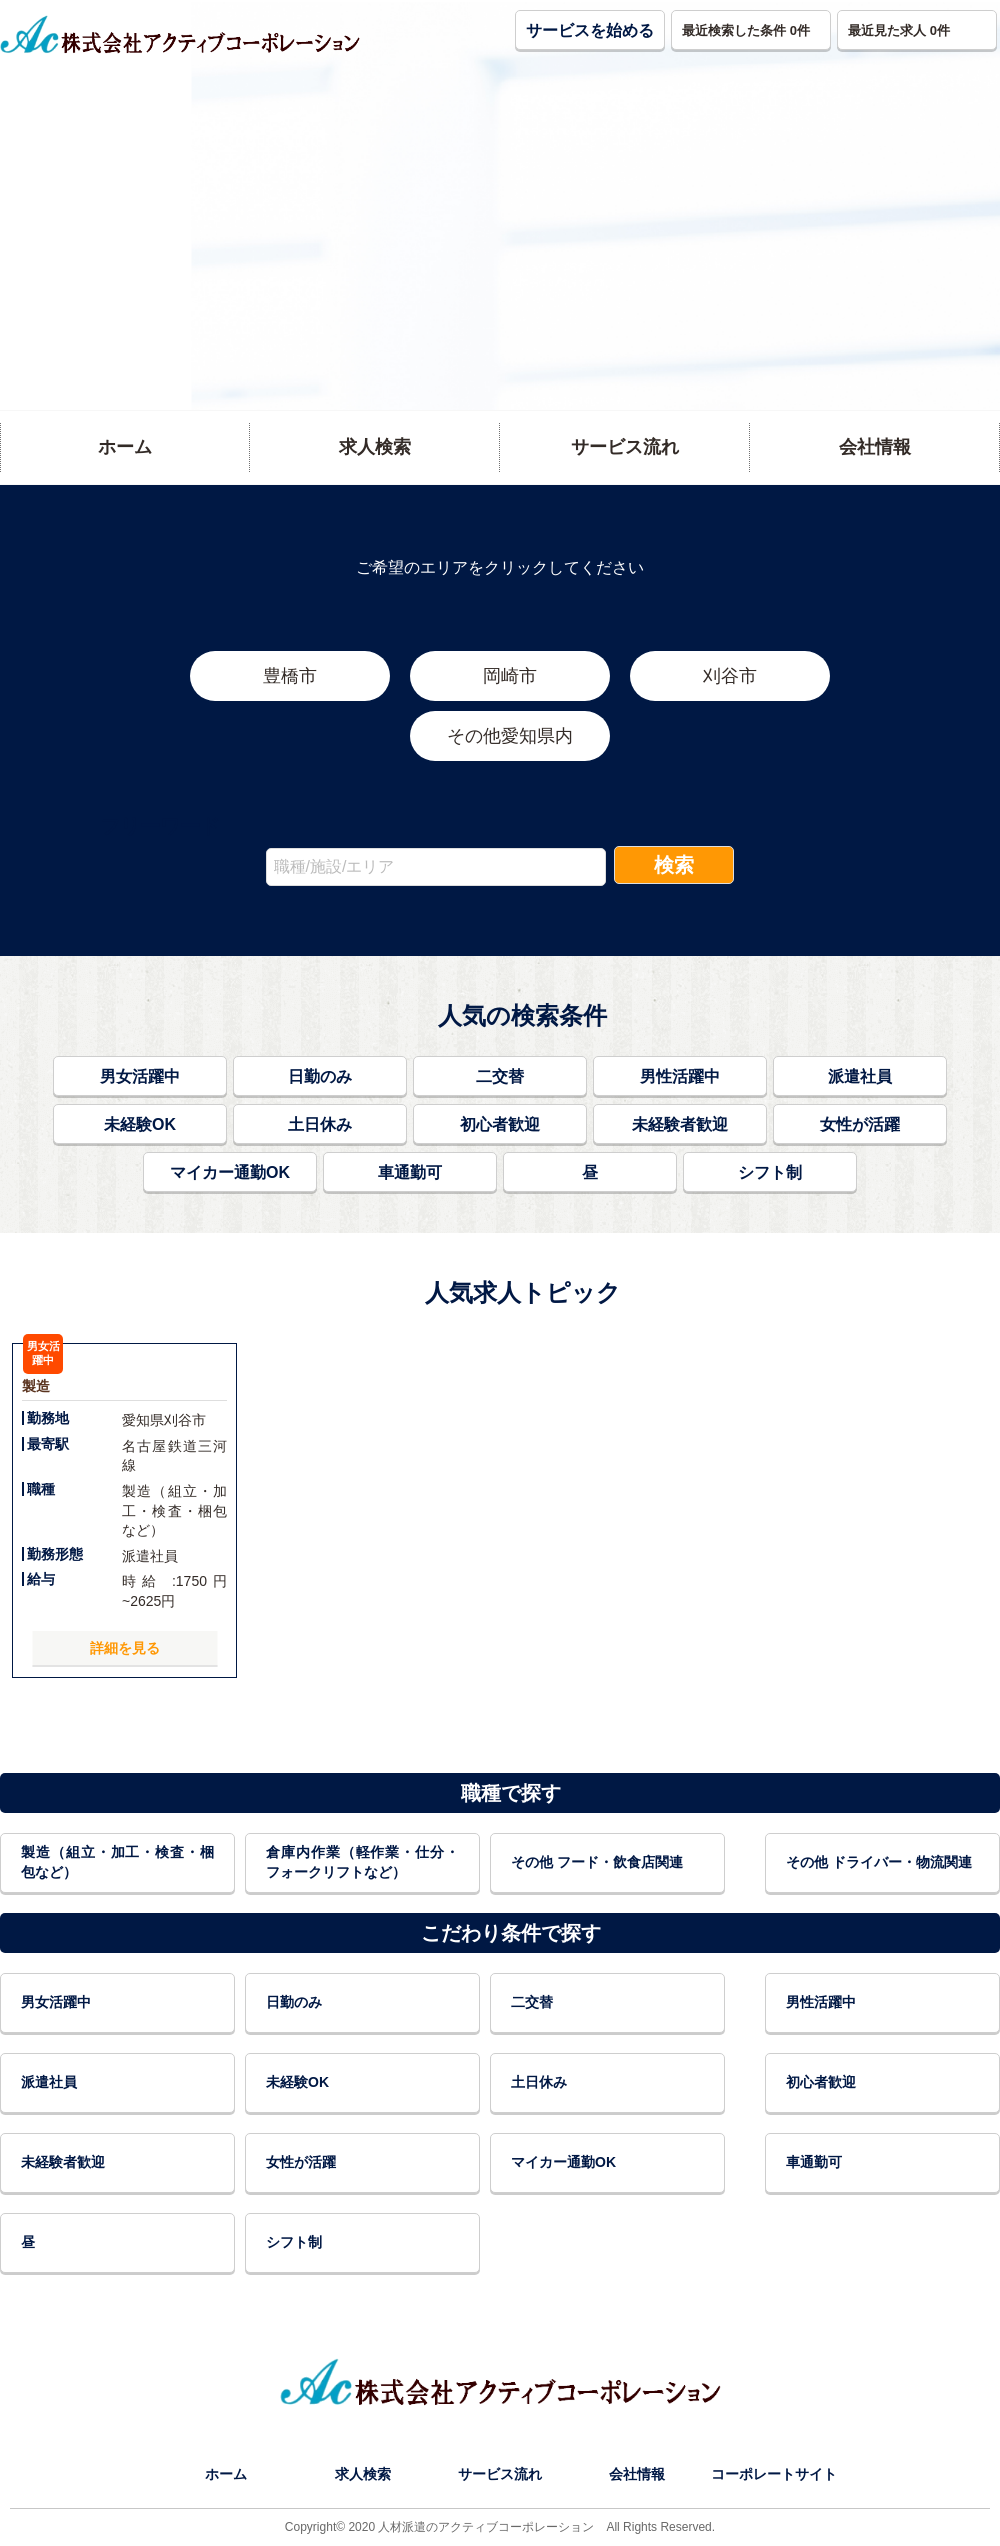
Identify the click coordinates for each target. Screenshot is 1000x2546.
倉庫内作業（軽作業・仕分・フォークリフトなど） (362, 1862)
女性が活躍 (860, 1124)
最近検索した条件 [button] (746, 30)
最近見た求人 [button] (899, 30)
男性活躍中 (680, 1076)
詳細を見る (125, 1648)
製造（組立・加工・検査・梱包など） (117, 1862)
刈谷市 (730, 676)
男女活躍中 (140, 1076)
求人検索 (363, 2474)
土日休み (320, 1124)
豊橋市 (290, 676)
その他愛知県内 (510, 736)
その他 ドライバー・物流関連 (879, 1862)
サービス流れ (500, 2474)
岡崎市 (510, 676)
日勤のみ (320, 1076)
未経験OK (140, 1124)
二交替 (500, 1076)
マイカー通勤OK (230, 1172)
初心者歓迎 (500, 1124)
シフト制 (770, 1172)
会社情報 (637, 2474)
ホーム (226, 2474)
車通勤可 (410, 1172)
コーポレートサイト (774, 2474)
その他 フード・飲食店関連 (597, 1862)
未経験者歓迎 (680, 1124)
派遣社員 (860, 1076)
